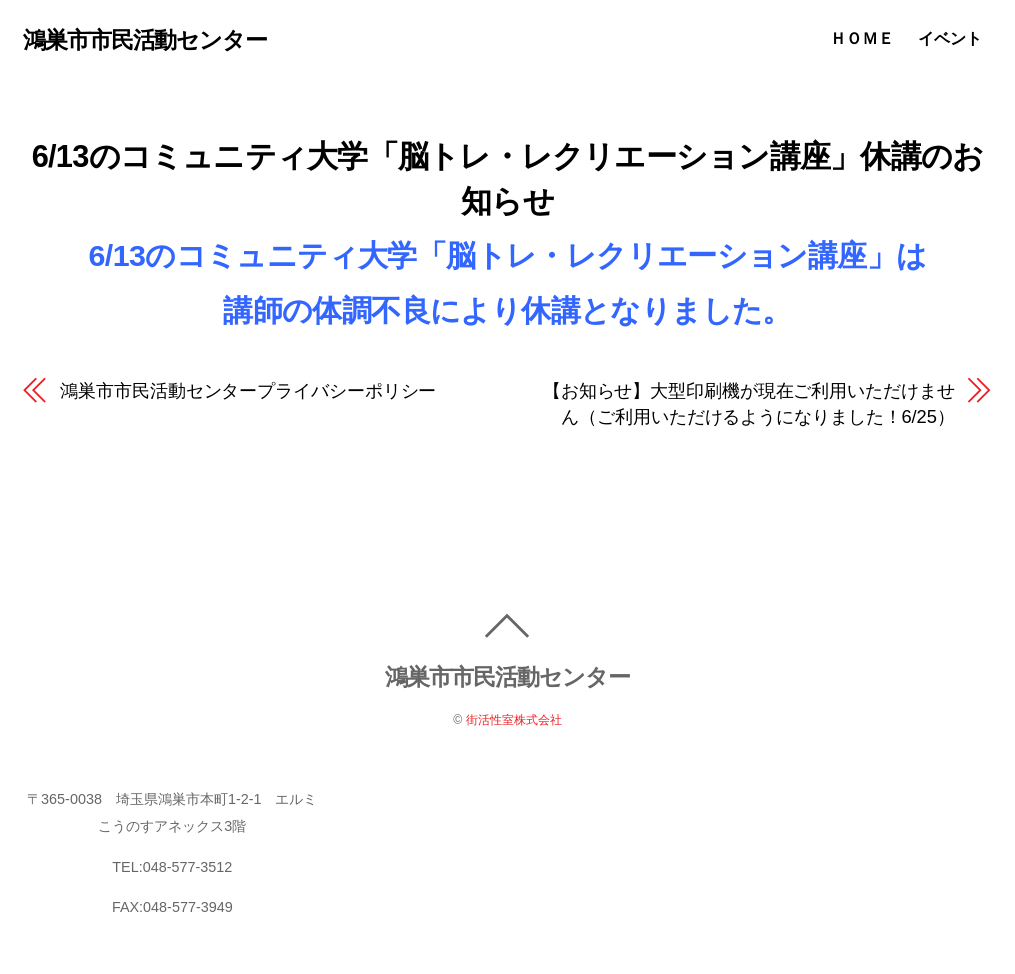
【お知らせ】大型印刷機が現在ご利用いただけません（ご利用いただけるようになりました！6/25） (749, 403)
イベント (953, 38)
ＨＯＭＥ (865, 38)
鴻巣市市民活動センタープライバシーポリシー (248, 390)
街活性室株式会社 (514, 721)
